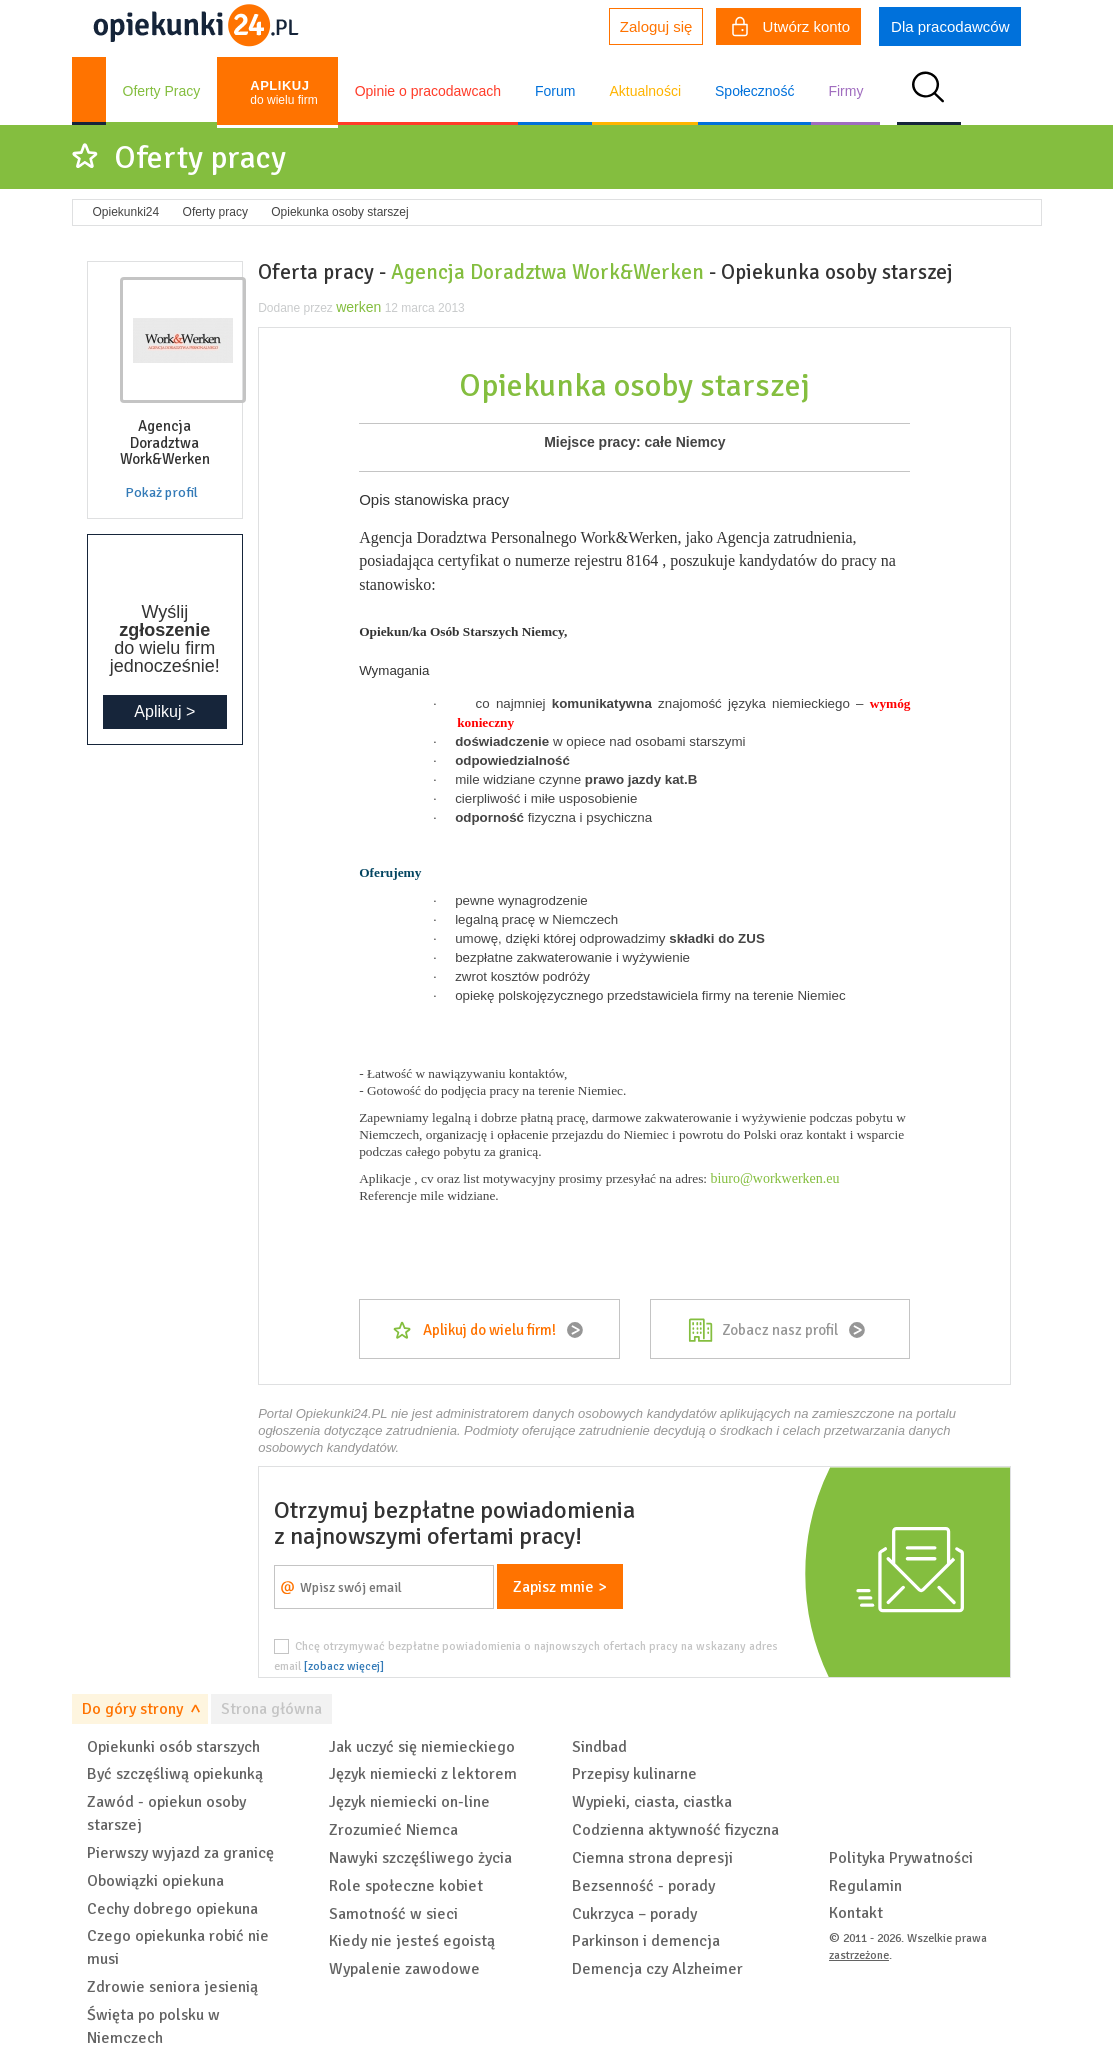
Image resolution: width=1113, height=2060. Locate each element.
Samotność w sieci (393, 1914)
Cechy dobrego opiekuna (172, 1909)
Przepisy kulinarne (634, 1774)
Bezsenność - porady (643, 1886)
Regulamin (865, 1886)
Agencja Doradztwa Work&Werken (547, 272)
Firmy (845, 91)
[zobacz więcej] (344, 1666)
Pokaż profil (161, 492)
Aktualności (645, 91)
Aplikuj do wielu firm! (489, 1330)
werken (358, 307)
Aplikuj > (164, 711)
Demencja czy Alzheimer (657, 1969)
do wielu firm (283, 92)
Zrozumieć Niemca (393, 1830)
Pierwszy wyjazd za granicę (180, 1853)
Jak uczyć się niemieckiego (422, 1747)
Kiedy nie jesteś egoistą (412, 1941)
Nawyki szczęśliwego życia (420, 1858)
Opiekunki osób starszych (173, 1747)
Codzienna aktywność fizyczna (675, 1830)
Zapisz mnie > (560, 1587)
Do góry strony (132, 1709)
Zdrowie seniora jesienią (172, 1987)
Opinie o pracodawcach (428, 91)
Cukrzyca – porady (634, 1914)
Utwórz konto (791, 29)
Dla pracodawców (950, 26)
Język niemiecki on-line (409, 1802)
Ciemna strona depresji (652, 1858)
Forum (555, 91)
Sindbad (599, 1747)
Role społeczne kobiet (406, 1886)
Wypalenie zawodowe (404, 1969)
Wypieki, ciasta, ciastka (652, 1802)
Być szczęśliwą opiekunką (175, 1774)
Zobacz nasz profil (780, 1330)
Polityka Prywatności (901, 1858)
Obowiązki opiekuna (155, 1881)
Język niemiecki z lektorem (423, 1774)
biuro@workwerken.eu (774, 1178)
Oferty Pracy (162, 91)
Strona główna (271, 1709)
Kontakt (856, 1913)
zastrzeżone (859, 1955)
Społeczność (754, 91)
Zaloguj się (656, 26)
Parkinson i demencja (646, 1941)
